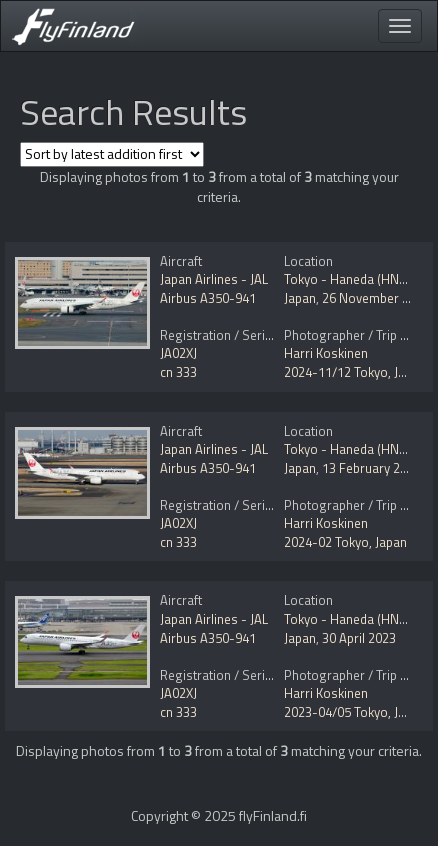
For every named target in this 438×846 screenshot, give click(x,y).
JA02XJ (178, 353)
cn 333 (178, 372)
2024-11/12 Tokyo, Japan (355, 372)
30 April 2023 (359, 638)
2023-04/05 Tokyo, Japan (355, 712)
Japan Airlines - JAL (214, 279)
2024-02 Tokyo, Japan (345, 542)
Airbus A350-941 (208, 298)
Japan (300, 298)
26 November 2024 (376, 298)
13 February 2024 (371, 468)
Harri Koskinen (326, 353)
